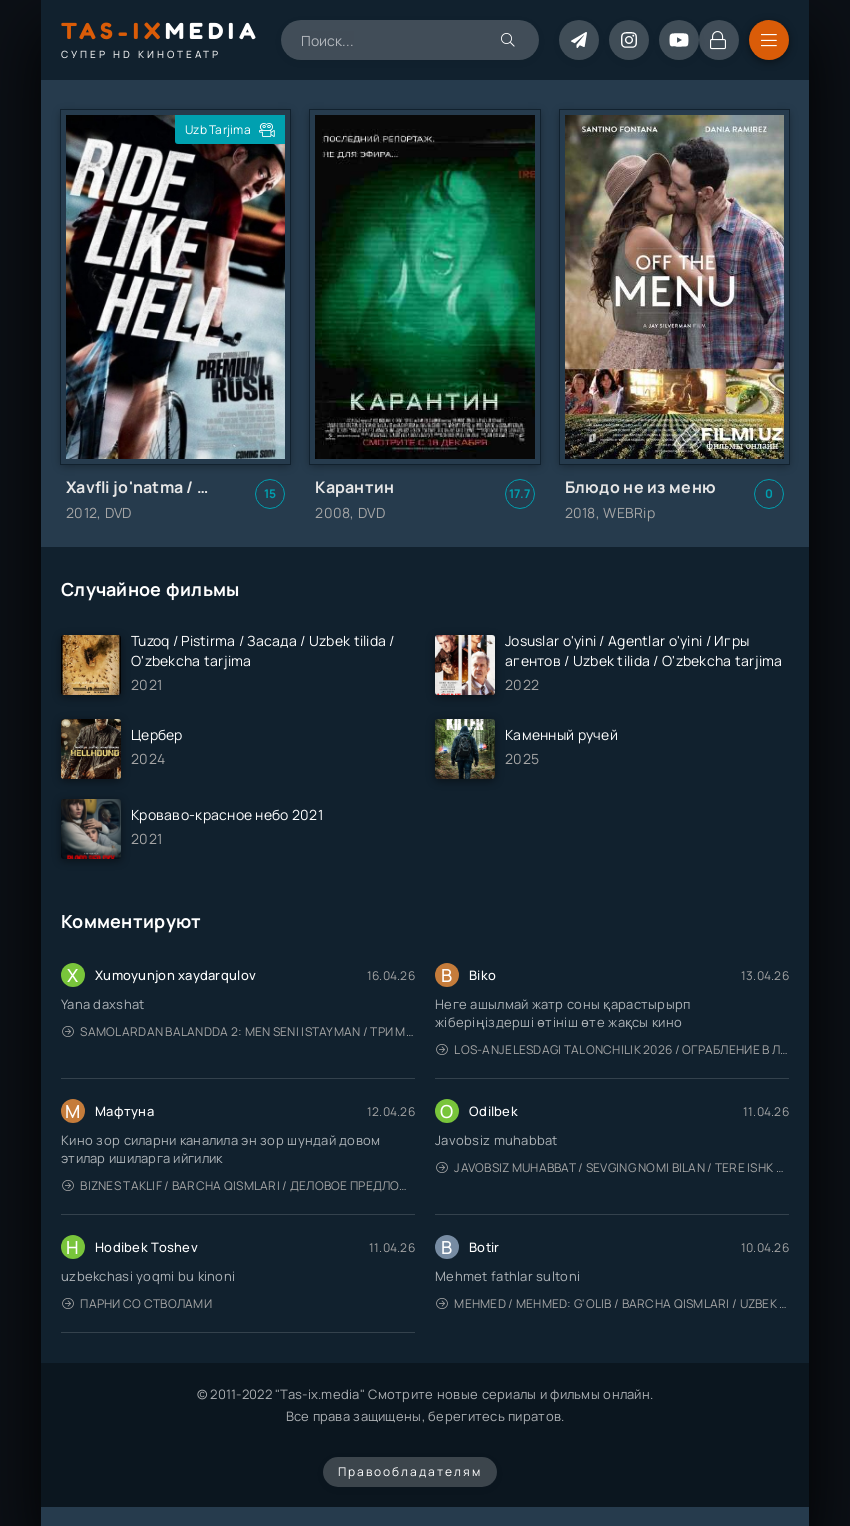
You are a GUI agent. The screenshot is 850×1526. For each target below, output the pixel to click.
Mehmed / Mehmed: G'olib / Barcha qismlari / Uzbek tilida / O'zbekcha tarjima (612, 1303)
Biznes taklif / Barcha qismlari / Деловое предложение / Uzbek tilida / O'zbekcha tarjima (238, 1185)
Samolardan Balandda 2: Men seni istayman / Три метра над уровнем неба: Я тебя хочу (238, 1031)
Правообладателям (410, 1471)
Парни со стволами (137, 1303)
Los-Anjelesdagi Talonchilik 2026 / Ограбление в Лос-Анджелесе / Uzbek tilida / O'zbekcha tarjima (612, 1049)
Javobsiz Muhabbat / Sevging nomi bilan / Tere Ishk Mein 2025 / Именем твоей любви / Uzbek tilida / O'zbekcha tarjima (612, 1167)
